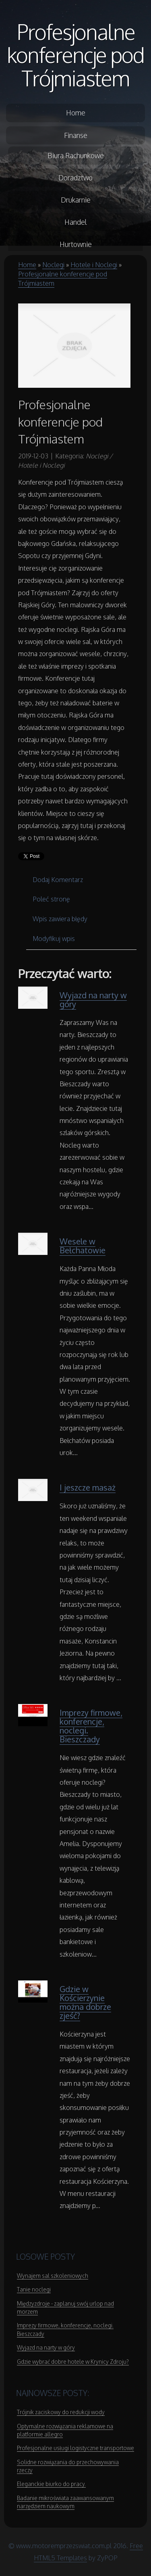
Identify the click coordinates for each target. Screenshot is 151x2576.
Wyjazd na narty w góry (93, 999)
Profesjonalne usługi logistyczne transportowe (75, 2447)
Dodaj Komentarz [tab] (58, 880)
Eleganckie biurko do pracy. (51, 2483)
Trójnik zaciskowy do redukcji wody (61, 2412)
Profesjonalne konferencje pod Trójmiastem (75, 54)
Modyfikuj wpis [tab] (54, 939)
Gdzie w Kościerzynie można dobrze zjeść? (85, 2002)
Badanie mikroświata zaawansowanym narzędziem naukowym (65, 2501)
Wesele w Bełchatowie (82, 1245)
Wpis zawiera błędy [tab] (60, 919)
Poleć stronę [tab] (51, 899)
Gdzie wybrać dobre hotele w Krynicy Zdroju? (73, 2361)
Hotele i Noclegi (93, 265)
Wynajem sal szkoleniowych (52, 2275)
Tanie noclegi (34, 2289)
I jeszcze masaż (88, 1487)
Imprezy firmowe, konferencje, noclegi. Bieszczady (91, 1725)
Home (27, 265)
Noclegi (53, 265)
